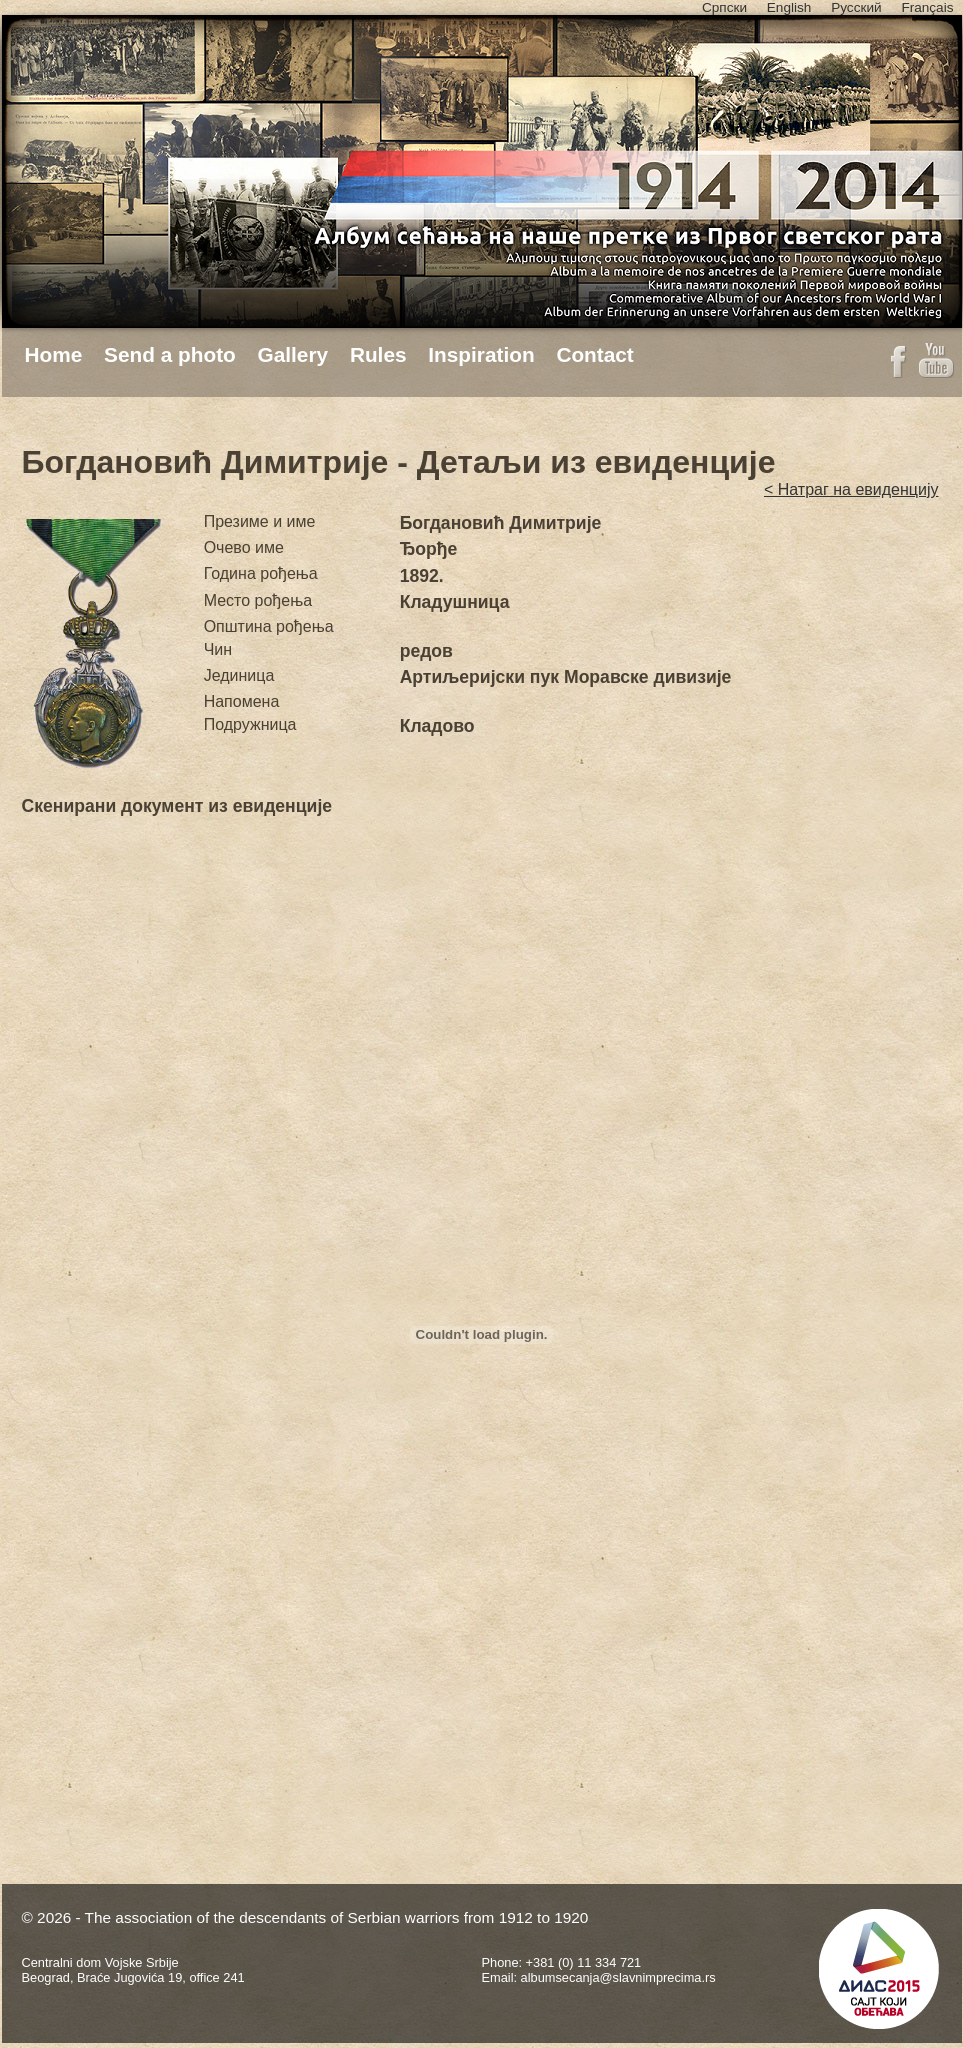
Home (54, 354)
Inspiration (481, 354)
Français (927, 7)
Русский (856, 7)
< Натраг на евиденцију (851, 489)
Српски (724, 7)
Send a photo (170, 354)
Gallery (293, 354)
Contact (594, 354)
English (789, 7)
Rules (378, 354)
